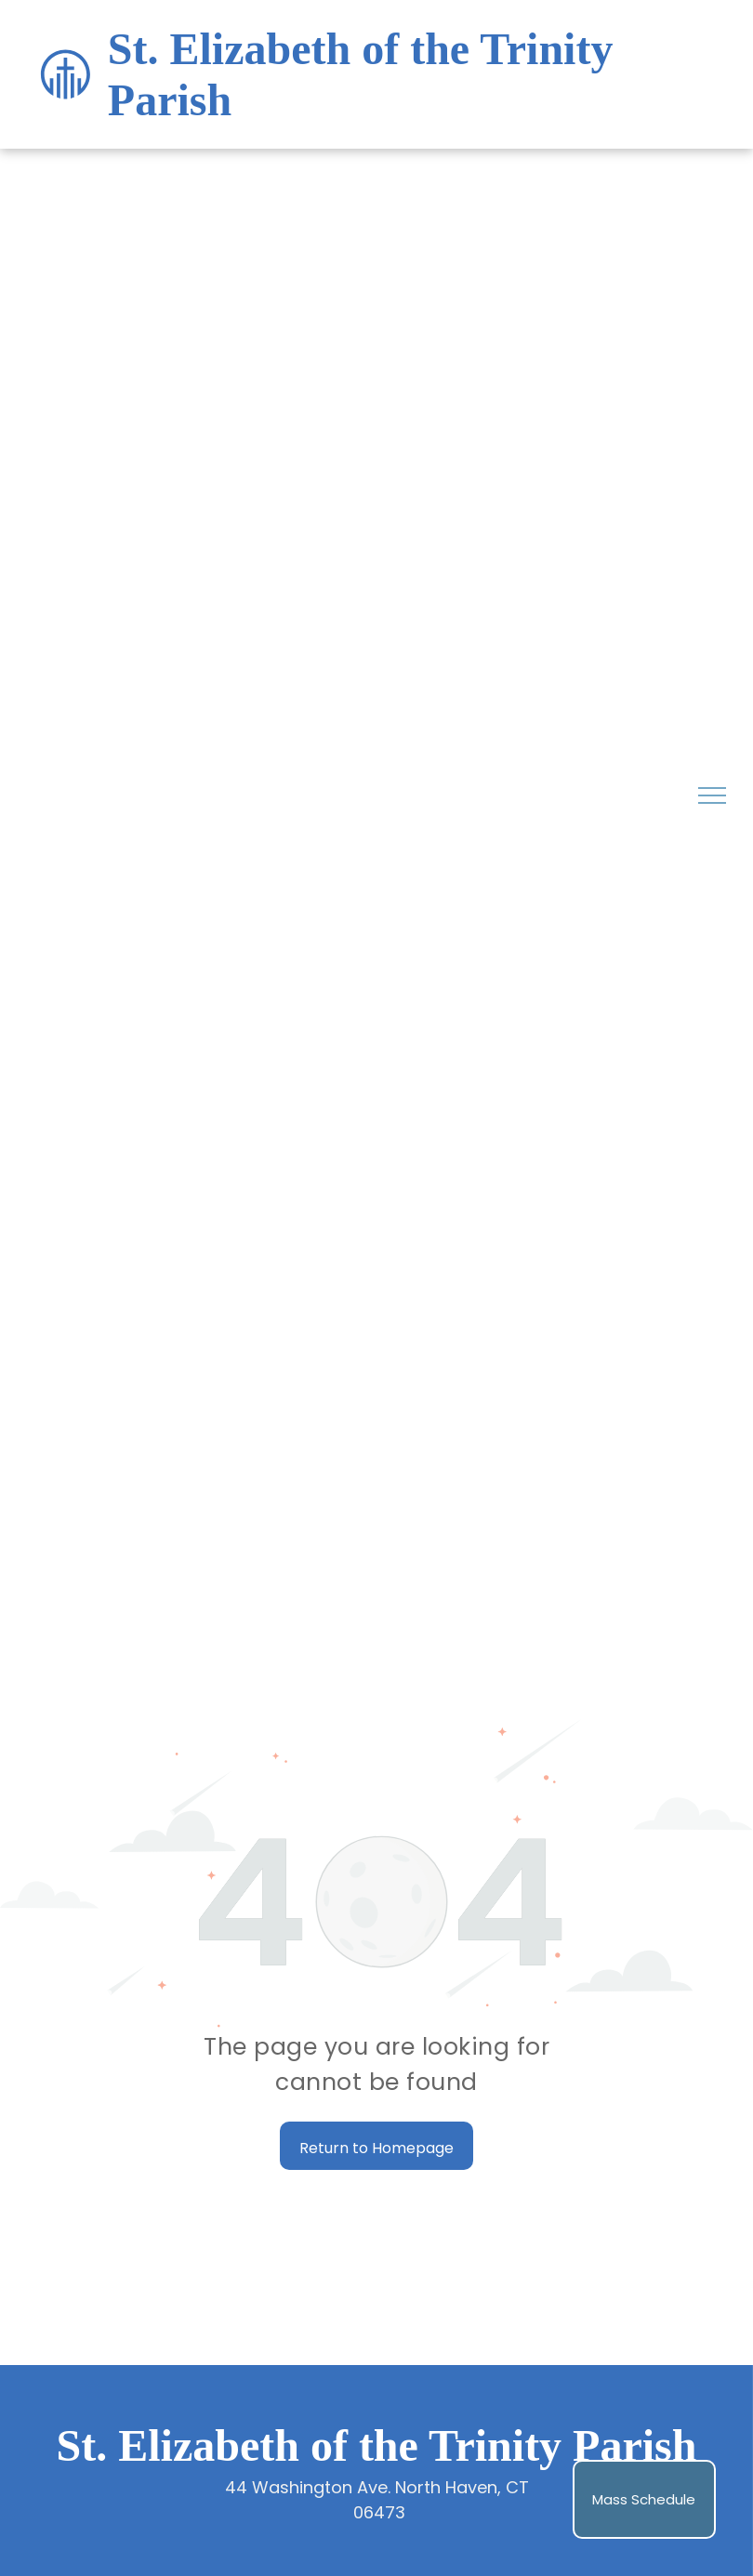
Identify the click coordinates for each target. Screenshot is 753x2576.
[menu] (712, 795)
